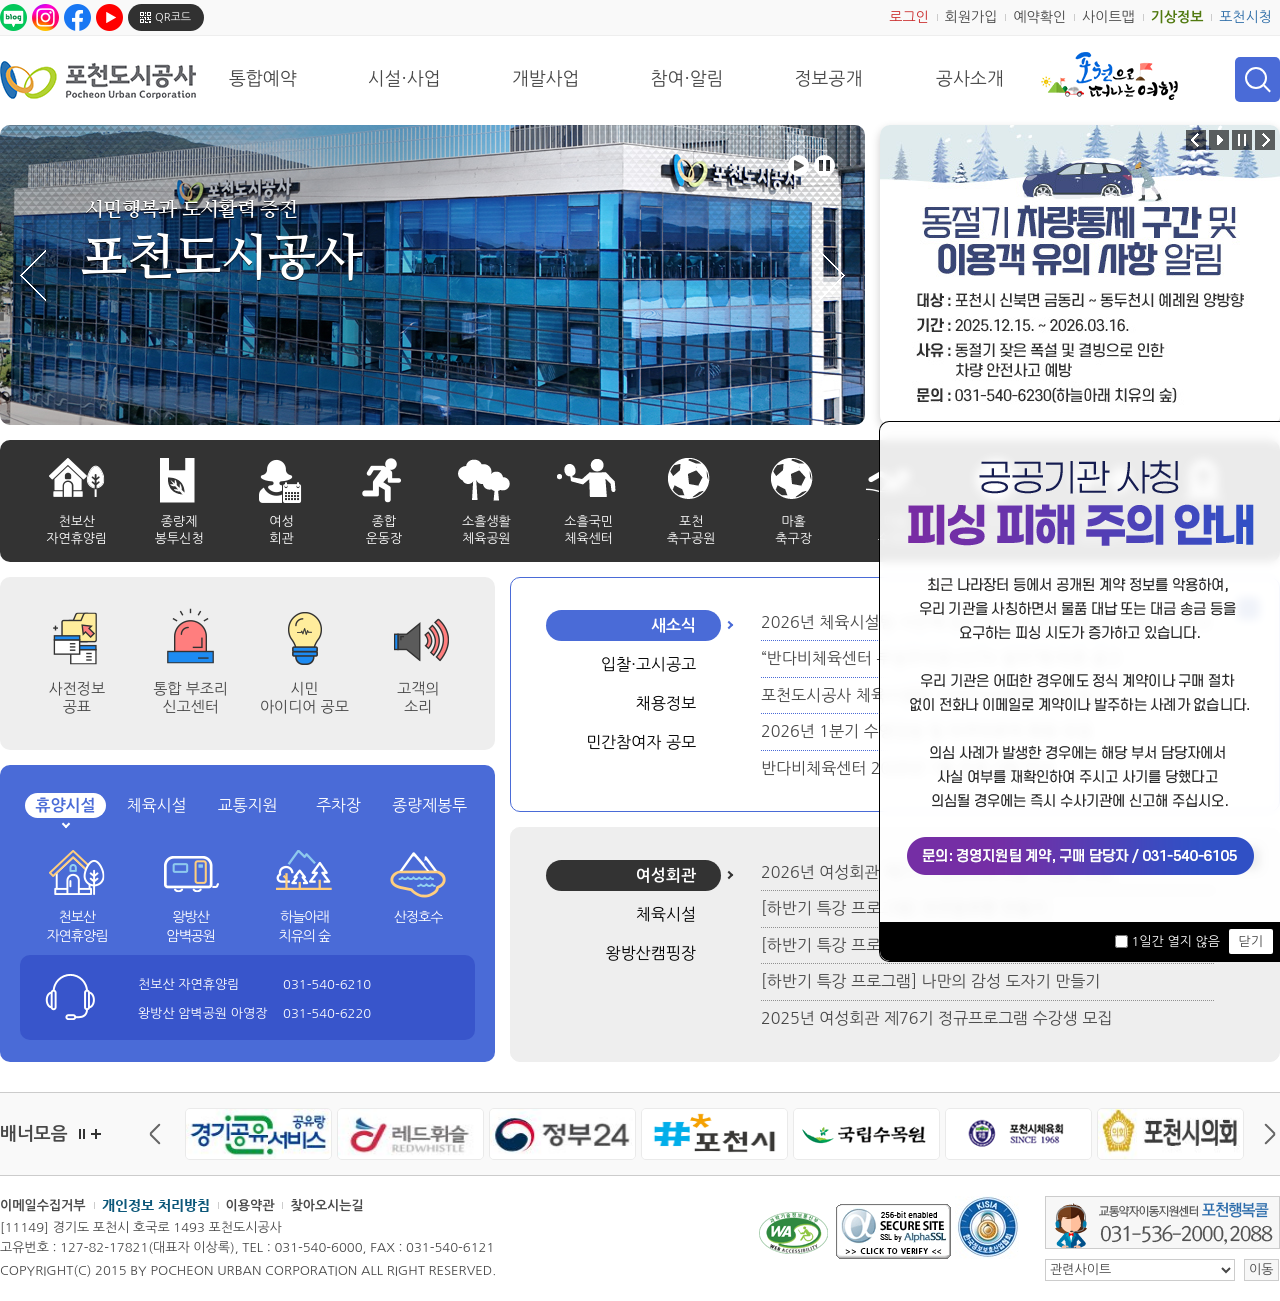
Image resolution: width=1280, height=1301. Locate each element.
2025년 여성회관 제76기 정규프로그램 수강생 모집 (936, 1018)
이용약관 (250, 1205)
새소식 (673, 625)
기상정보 (1177, 17)
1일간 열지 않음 (1175, 941)
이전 (160, 1134)
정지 (82, 1134)
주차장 (338, 805)
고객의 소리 (418, 697)
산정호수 (418, 917)
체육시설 (156, 805)
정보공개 (829, 79)
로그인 (908, 17)
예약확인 (1039, 17)
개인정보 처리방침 (156, 1205)
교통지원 (247, 805)
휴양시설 (65, 805)
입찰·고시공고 (648, 664)
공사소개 (970, 79)
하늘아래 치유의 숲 (305, 927)
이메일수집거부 (43, 1205)
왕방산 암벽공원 (190, 927)
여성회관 (666, 875)
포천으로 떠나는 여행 (1109, 76)
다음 (1265, 1134)
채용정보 (666, 703)
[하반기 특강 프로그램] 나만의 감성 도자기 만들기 (930, 981)
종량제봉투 (429, 805)
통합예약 (263, 79)
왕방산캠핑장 (651, 953)
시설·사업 (404, 79)
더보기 (96, 1134)
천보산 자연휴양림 (76, 927)
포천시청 (1245, 17)
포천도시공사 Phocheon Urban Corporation (98, 79)
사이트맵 (1108, 17)
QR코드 (173, 17)
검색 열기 (1257, 79)
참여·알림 (687, 79)
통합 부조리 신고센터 (190, 697)
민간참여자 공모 (641, 742)
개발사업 (546, 79)
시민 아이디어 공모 (304, 697)
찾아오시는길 (326, 1205)
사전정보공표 (77, 697)
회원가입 (971, 17)
